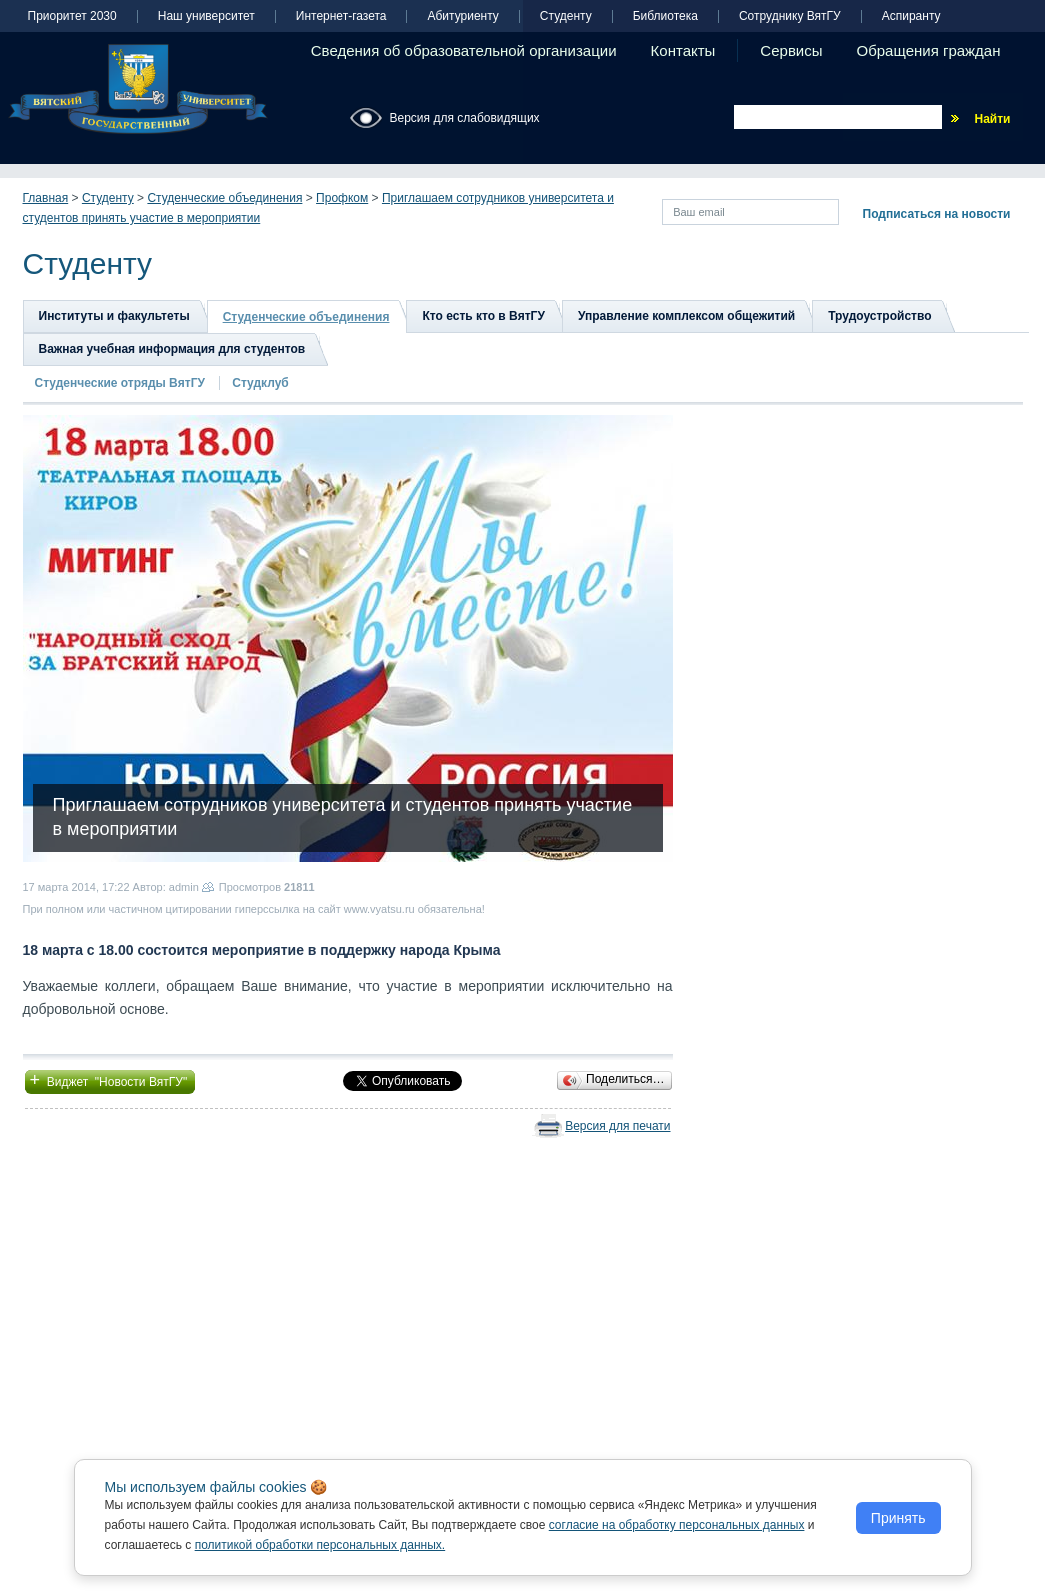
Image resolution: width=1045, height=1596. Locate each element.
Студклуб (260, 383)
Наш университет (206, 16)
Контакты (683, 50)
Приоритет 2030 (72, 16)
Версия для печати (617, 1126)
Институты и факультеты (114, 316)
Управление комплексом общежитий (686, 316)
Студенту (566, 16)
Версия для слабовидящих (465, 118)
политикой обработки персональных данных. (320, 1545)
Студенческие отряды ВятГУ (122, 383)
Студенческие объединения (224, 198)
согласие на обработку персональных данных (677, 1525)
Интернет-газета (341, 16)
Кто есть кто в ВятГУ (483, 316)
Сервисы (791, 50)
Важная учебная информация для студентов (172, 349)
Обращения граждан (929, 50)
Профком (342, 198)
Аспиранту (911, 16)
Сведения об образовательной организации (464, 50)
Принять (898, 1518)
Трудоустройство (879, 316)
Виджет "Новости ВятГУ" (110, 1080)
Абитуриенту (462, 16)
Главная (46, 198)
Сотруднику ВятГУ (790, 16)
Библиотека (665, 16)
